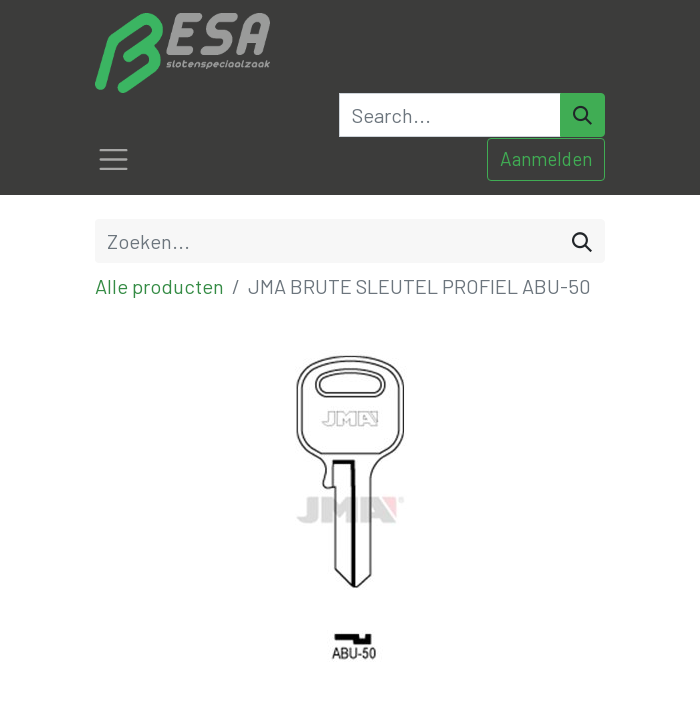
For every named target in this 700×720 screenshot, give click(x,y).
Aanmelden (546, 158)
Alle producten (159, 286)
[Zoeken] (582, 241)
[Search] (582, 115)
